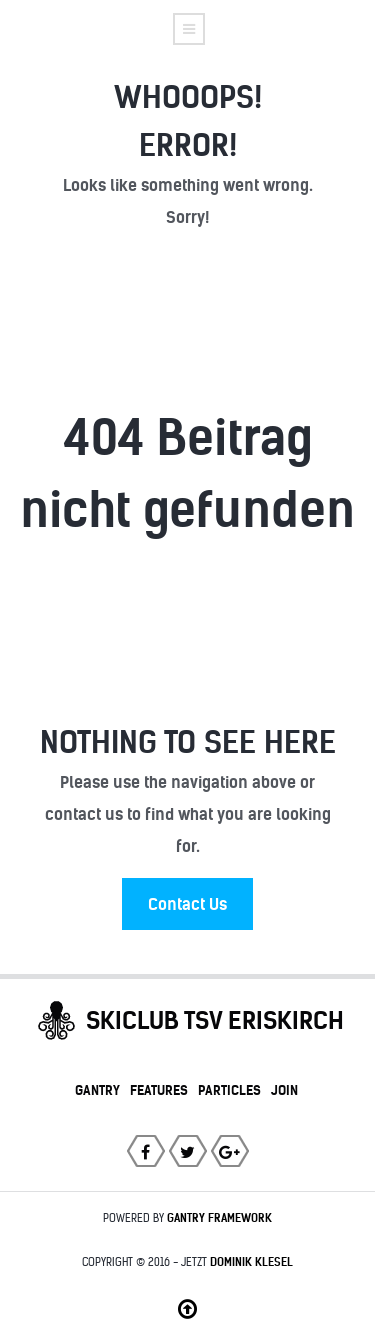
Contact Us (187, 904)
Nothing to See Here (188, 742)
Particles (229, 1090)
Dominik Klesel (251, 1262)
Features (159, 1090)
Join (284, 1090)
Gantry (97, 1090)
